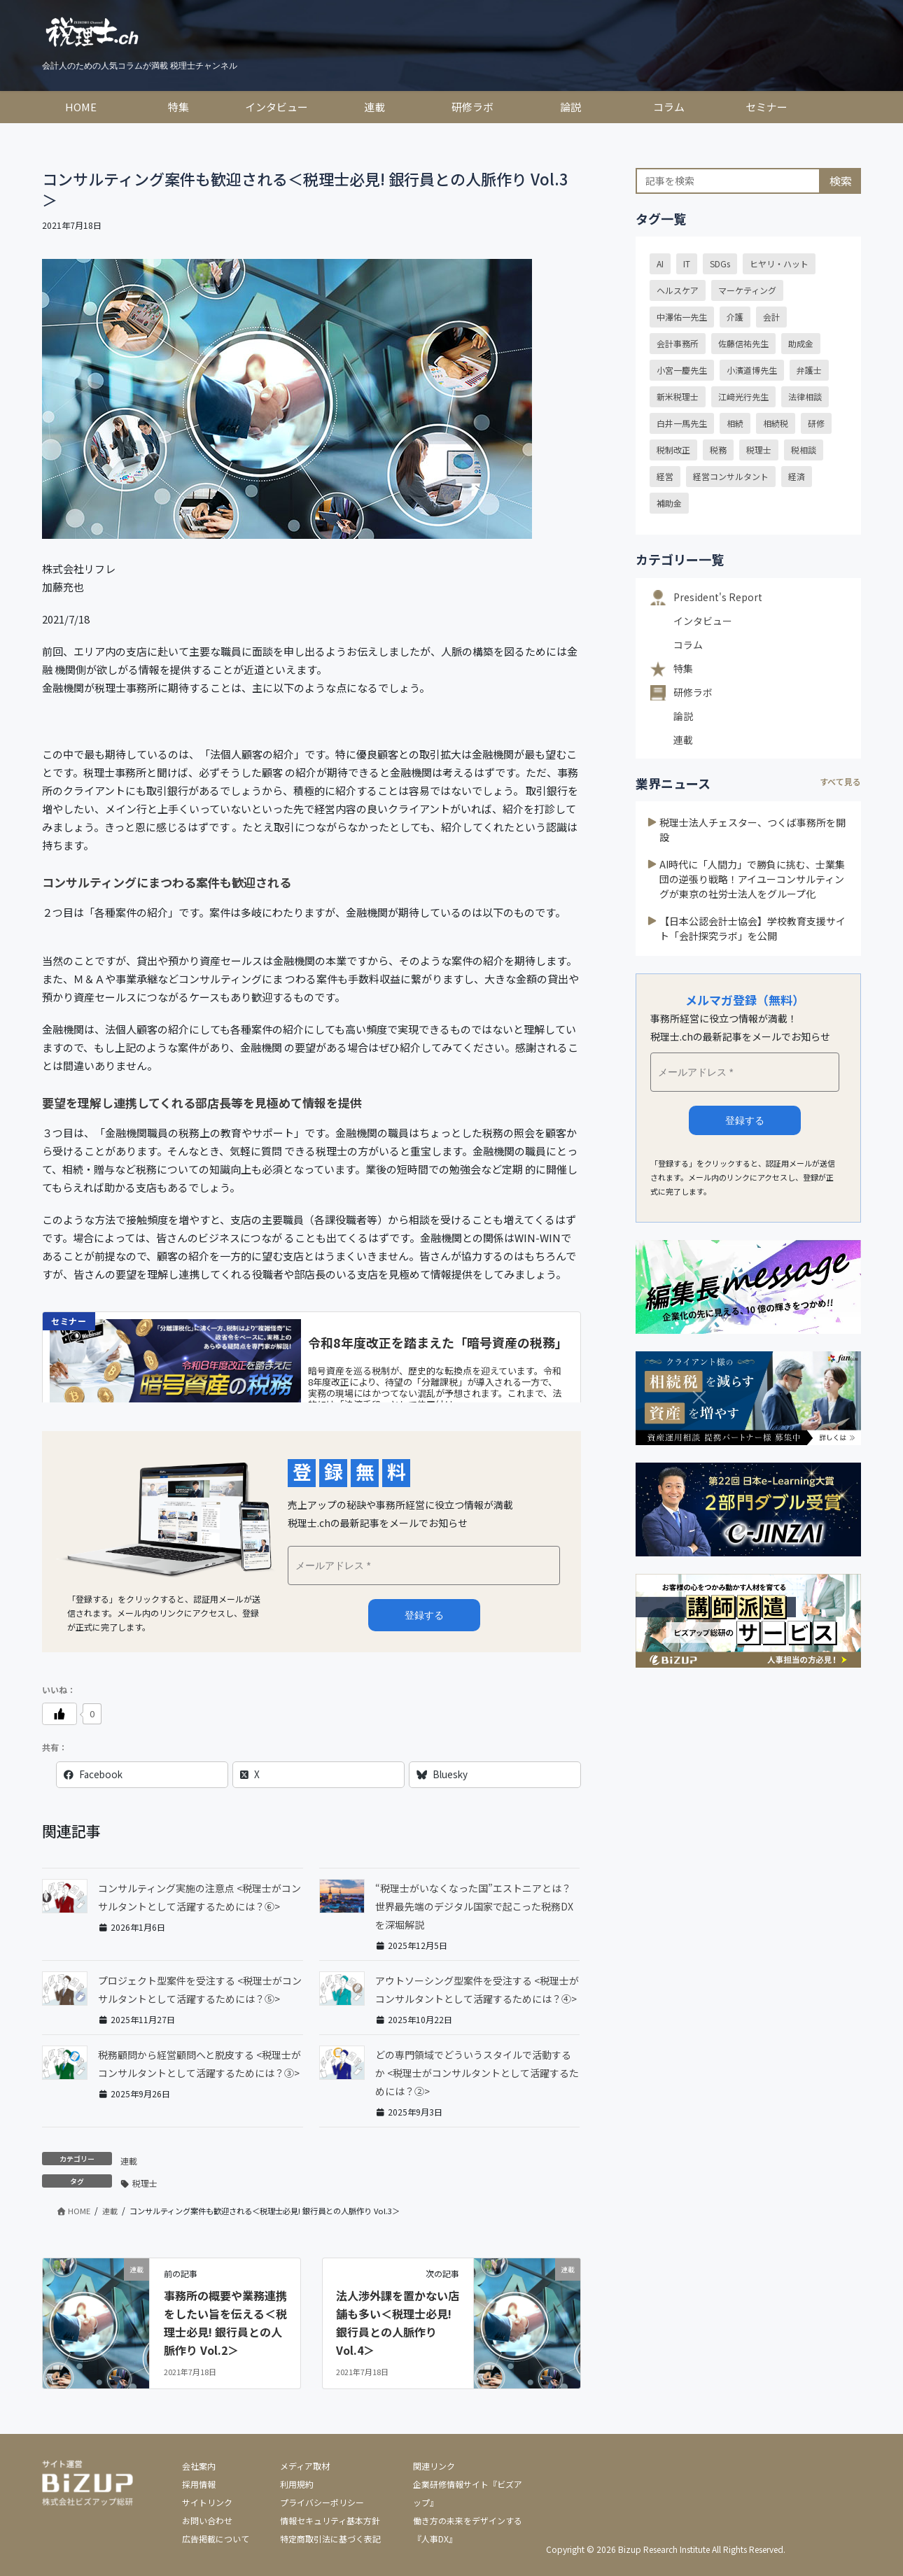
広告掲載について (215, 2539)
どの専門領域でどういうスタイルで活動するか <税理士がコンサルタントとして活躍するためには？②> (477, 2073)
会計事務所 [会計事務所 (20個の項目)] (678, 343)
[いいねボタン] (59, 1714)
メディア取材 (305, 2466)
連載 (128, 2161)
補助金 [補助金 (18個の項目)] (669, 503)
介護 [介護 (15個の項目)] (735, 317)
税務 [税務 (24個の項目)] (718, 450)
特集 (683, 668)
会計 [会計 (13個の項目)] (771, 317)
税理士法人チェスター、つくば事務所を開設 (752, 829)
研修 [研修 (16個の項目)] (816, 423)
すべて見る (840, 781)
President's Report (717, 597)
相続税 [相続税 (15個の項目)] (775, 423)
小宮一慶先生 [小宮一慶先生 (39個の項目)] (682, 370)
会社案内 (199, 2466)
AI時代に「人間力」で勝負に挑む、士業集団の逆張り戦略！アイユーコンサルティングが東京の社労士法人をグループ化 (752, 879)
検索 (841, 180)
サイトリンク (207, 2502)
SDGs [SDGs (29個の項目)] (720, 263)
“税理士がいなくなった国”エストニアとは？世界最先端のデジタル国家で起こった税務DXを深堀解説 (474, 1906)
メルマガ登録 (424, 1615)
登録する (745, 1120)
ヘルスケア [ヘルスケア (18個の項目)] (678, 290)
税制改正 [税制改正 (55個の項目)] (673, 450)
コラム (688, 645)
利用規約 (297, 2484)
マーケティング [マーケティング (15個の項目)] (747, 290)
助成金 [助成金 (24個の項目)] (800, 343)
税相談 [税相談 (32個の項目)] (803, 450)
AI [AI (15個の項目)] (660, 263)
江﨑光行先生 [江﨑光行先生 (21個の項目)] (743, 396)
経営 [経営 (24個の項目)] (665, 476)
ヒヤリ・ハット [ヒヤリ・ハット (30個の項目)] (779, 263)
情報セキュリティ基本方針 (330, 2520)
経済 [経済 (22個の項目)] (796, 476)
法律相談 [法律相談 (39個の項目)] (805, 396)
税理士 (145, 2183)
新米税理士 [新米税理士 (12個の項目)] (678, 396)
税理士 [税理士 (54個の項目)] (758, 450)
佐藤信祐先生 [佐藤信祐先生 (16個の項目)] (743, 343)
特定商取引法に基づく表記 (330, 2539)
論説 (683, 716)
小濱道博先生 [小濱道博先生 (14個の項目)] (752, 370)
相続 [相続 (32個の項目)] (735, 423)
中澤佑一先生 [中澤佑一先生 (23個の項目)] (682, 317)
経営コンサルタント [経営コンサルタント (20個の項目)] (731, 476)
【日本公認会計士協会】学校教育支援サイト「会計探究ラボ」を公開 (752, 928)
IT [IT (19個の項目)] (686, 263)
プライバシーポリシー (322, 2502)
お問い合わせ (207, 2520)
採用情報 (199, 2484)
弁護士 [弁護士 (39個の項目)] (809, 370)
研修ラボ (693, 692)
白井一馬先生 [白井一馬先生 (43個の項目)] (682, 423)
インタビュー (702, 621)
